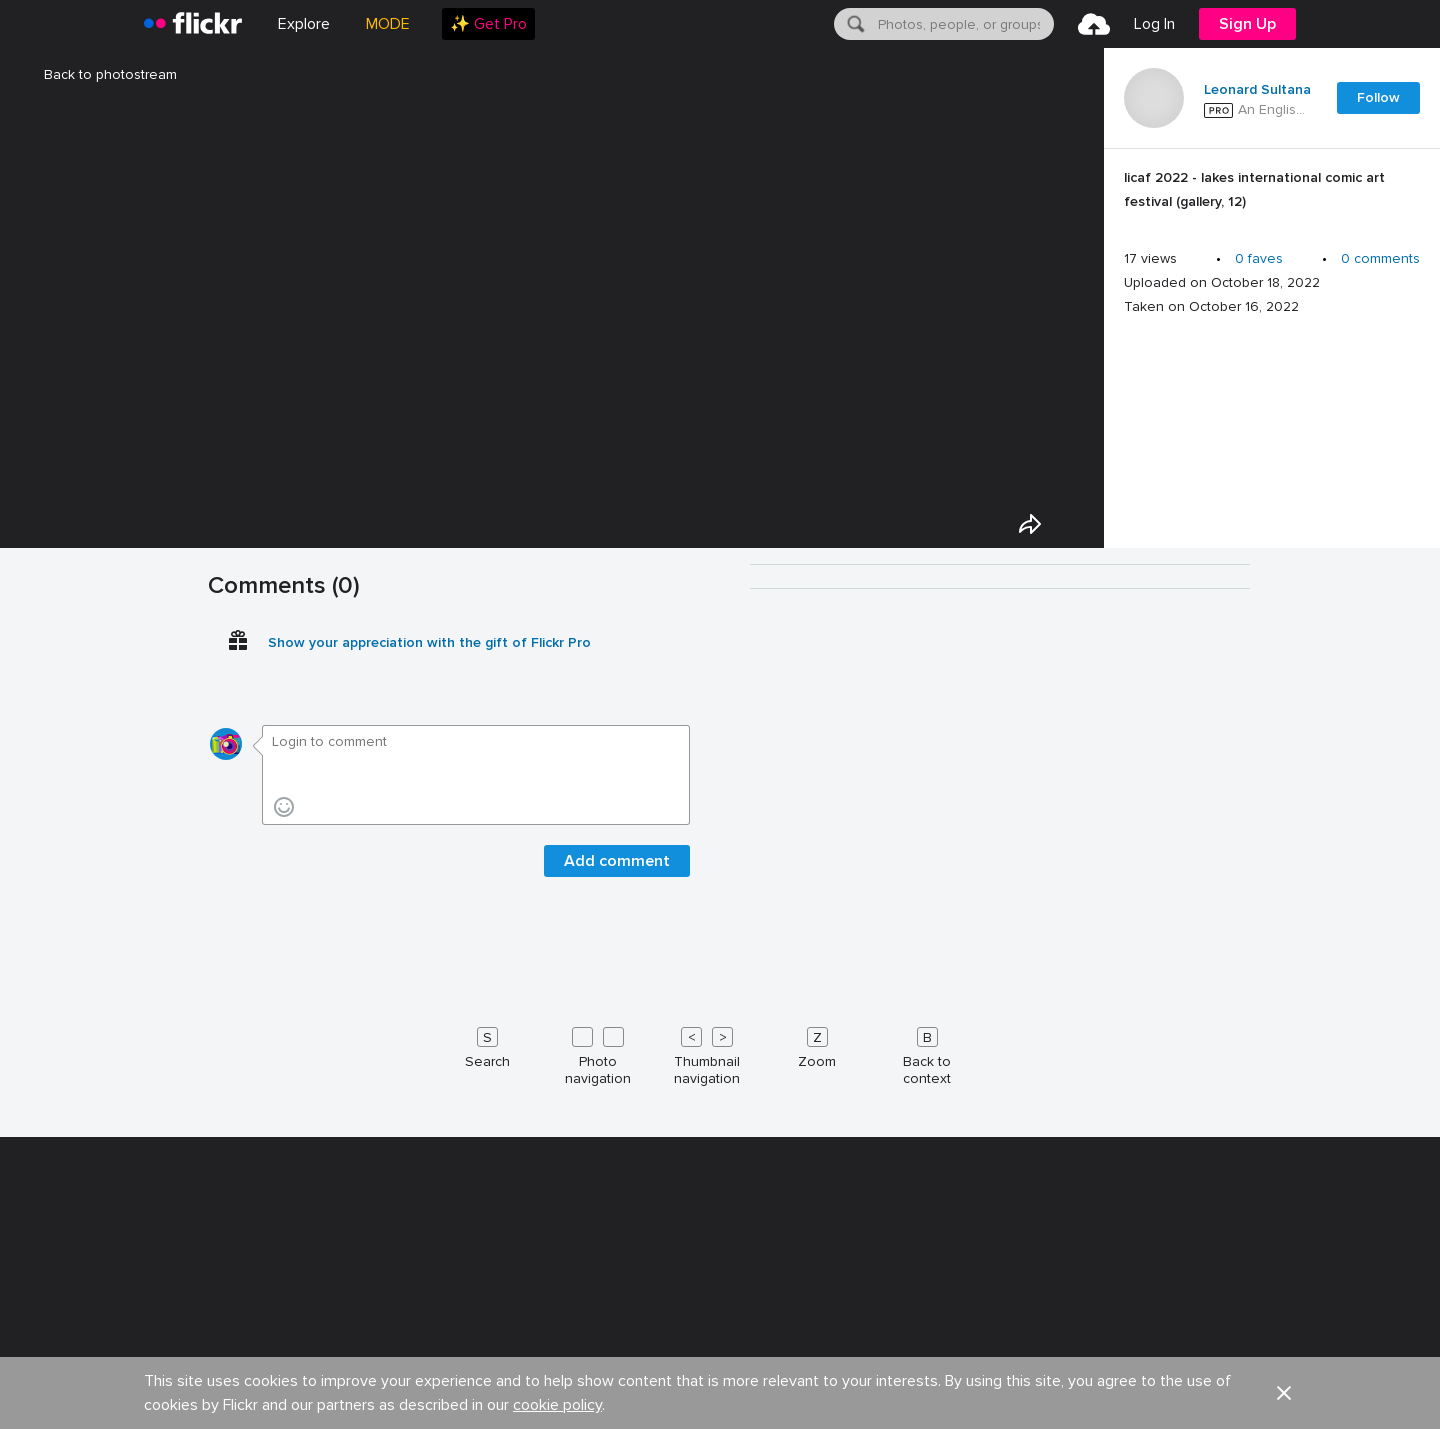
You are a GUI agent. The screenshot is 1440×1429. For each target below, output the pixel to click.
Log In (1154, 24)
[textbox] (964, 24)
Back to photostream (98, 74)
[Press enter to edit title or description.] (1272, 195)
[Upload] (1094, 24)
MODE (388, 24)
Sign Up (1247, 24)
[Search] (854, 24)
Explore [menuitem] (304, 24)
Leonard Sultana (1257, 90)
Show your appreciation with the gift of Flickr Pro (429, 1401)
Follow (1378, 97)
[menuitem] (488, 24)
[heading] (193, 24)
